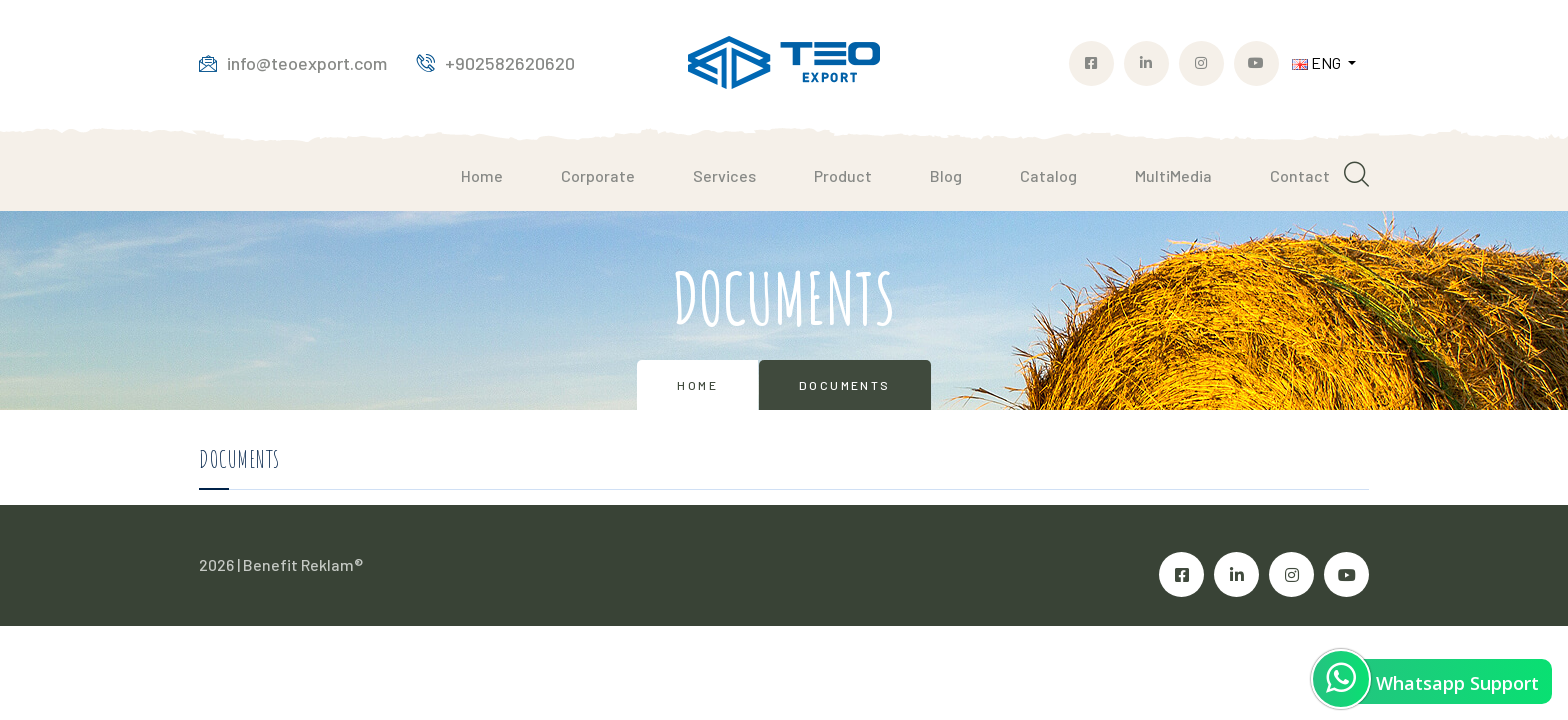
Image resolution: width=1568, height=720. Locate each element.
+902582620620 (496, 63)
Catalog (1048, 175)
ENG (1318, 62)
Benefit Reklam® (303, 564)
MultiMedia (1173, 175)
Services (724, 175)
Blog (946, 175)
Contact (1300, 175)
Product (843, 175)
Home (482, 175)
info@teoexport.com (293, 63)
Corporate (598, 175)
